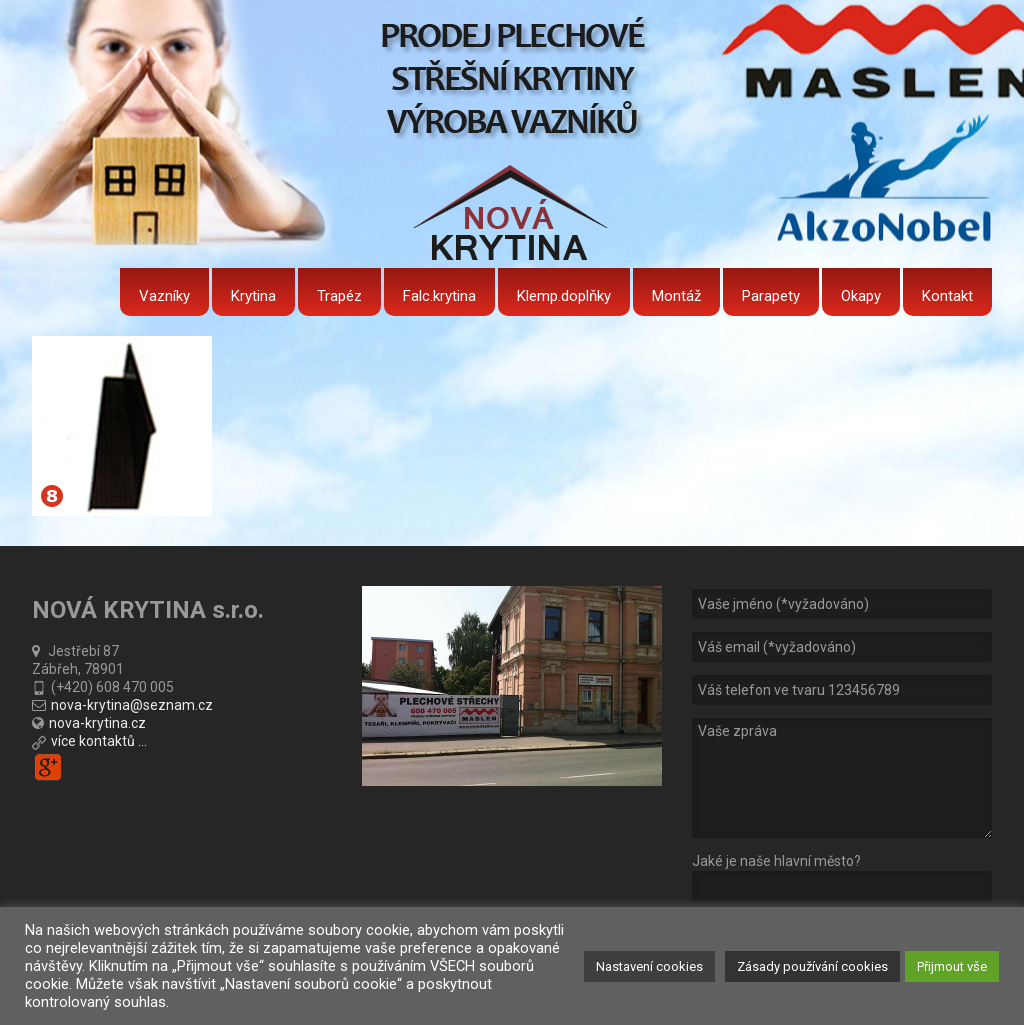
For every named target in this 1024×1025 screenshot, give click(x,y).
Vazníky (164, 296)
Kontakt (947, 296)
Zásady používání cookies (812, 966)
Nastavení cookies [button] (649, 966)
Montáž (676, 296)
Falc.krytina (439, 296)
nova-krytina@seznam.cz (132, 705)
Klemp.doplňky (564, 296)
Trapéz (339, 296)
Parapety (771, 296)
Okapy (861, 296)
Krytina (253, 296)
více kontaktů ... (99, 741)
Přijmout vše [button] (952, 966)
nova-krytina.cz (97, 723)
